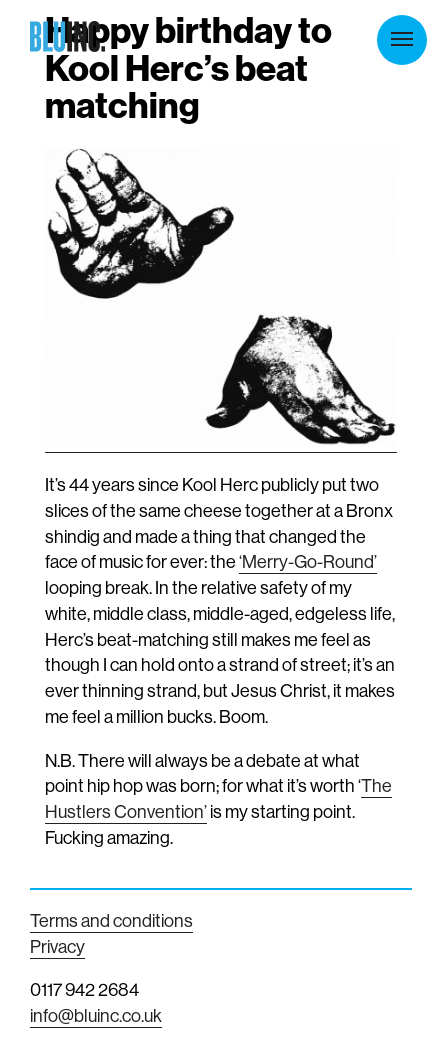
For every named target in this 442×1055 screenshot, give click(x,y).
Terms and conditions (111, 920)
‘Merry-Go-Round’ (308, 561)
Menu (402, 39)
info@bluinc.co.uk (96, 1015)
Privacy (57, 946)
